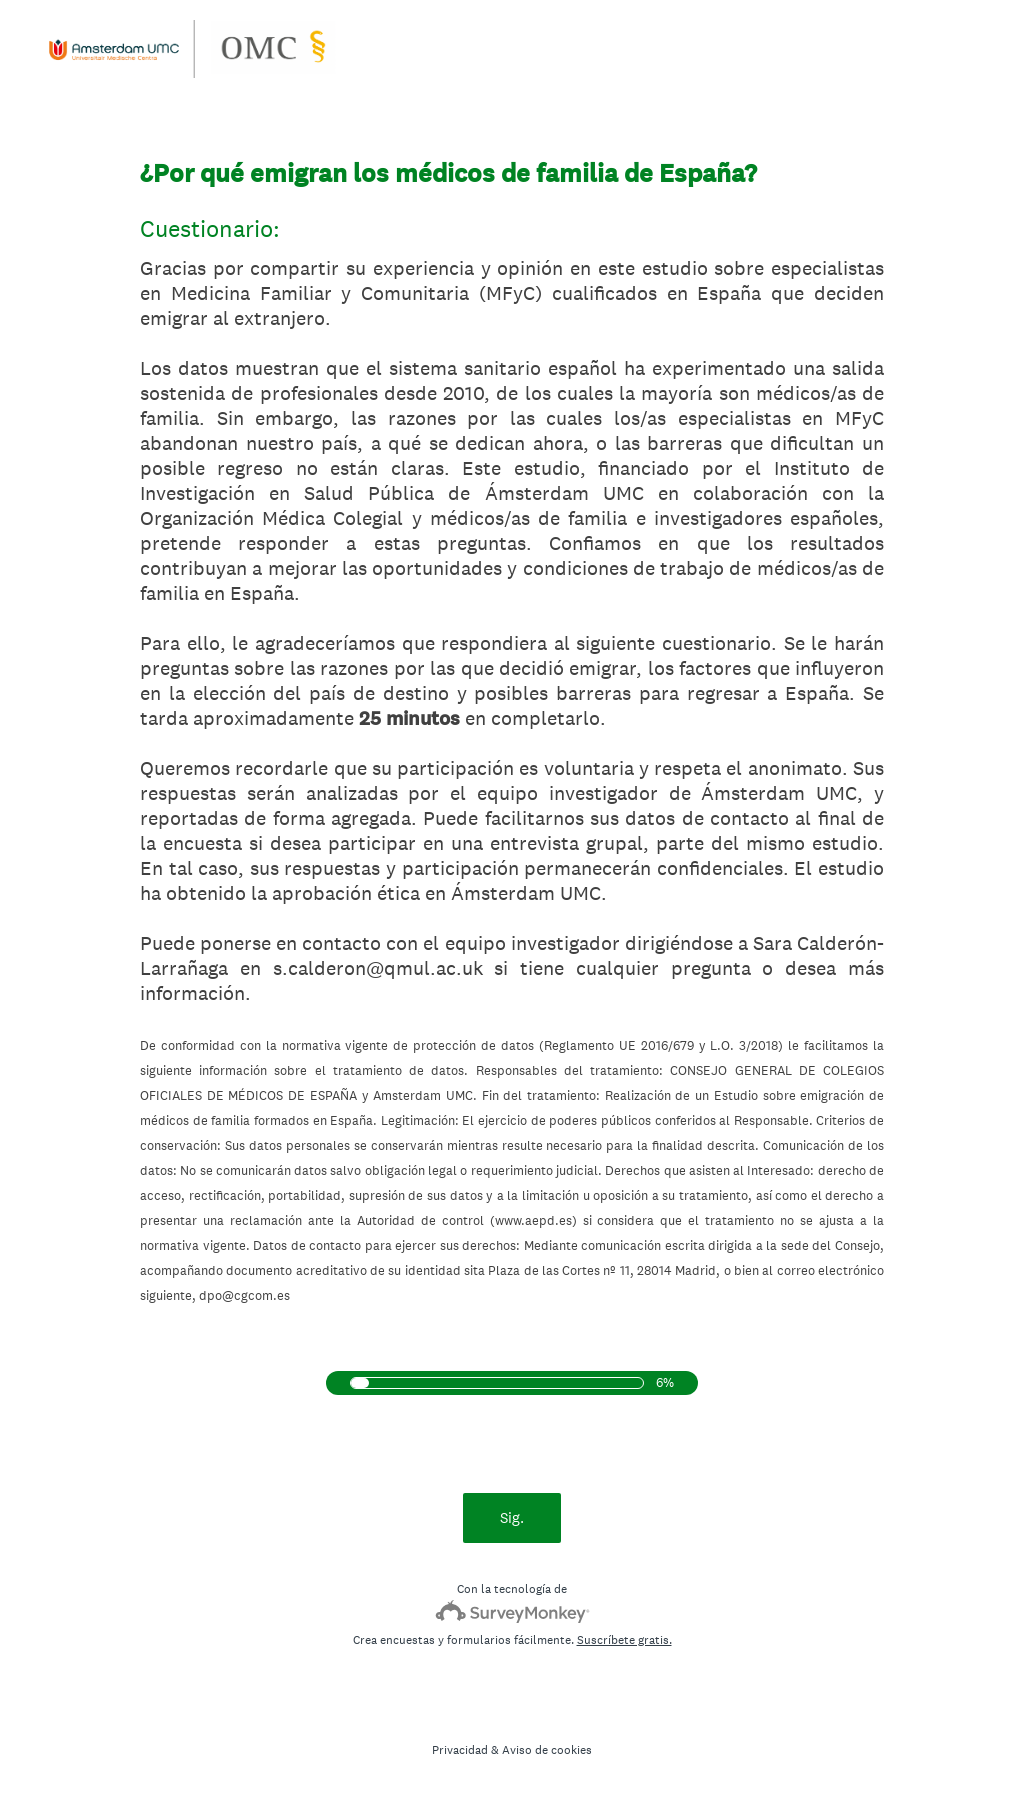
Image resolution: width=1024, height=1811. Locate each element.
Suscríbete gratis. (624, 1640)
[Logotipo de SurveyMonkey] (512, 1611)
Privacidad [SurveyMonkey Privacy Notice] (460, 1750)
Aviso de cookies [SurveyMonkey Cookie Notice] (547, 1750)
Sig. (512, 1517)
